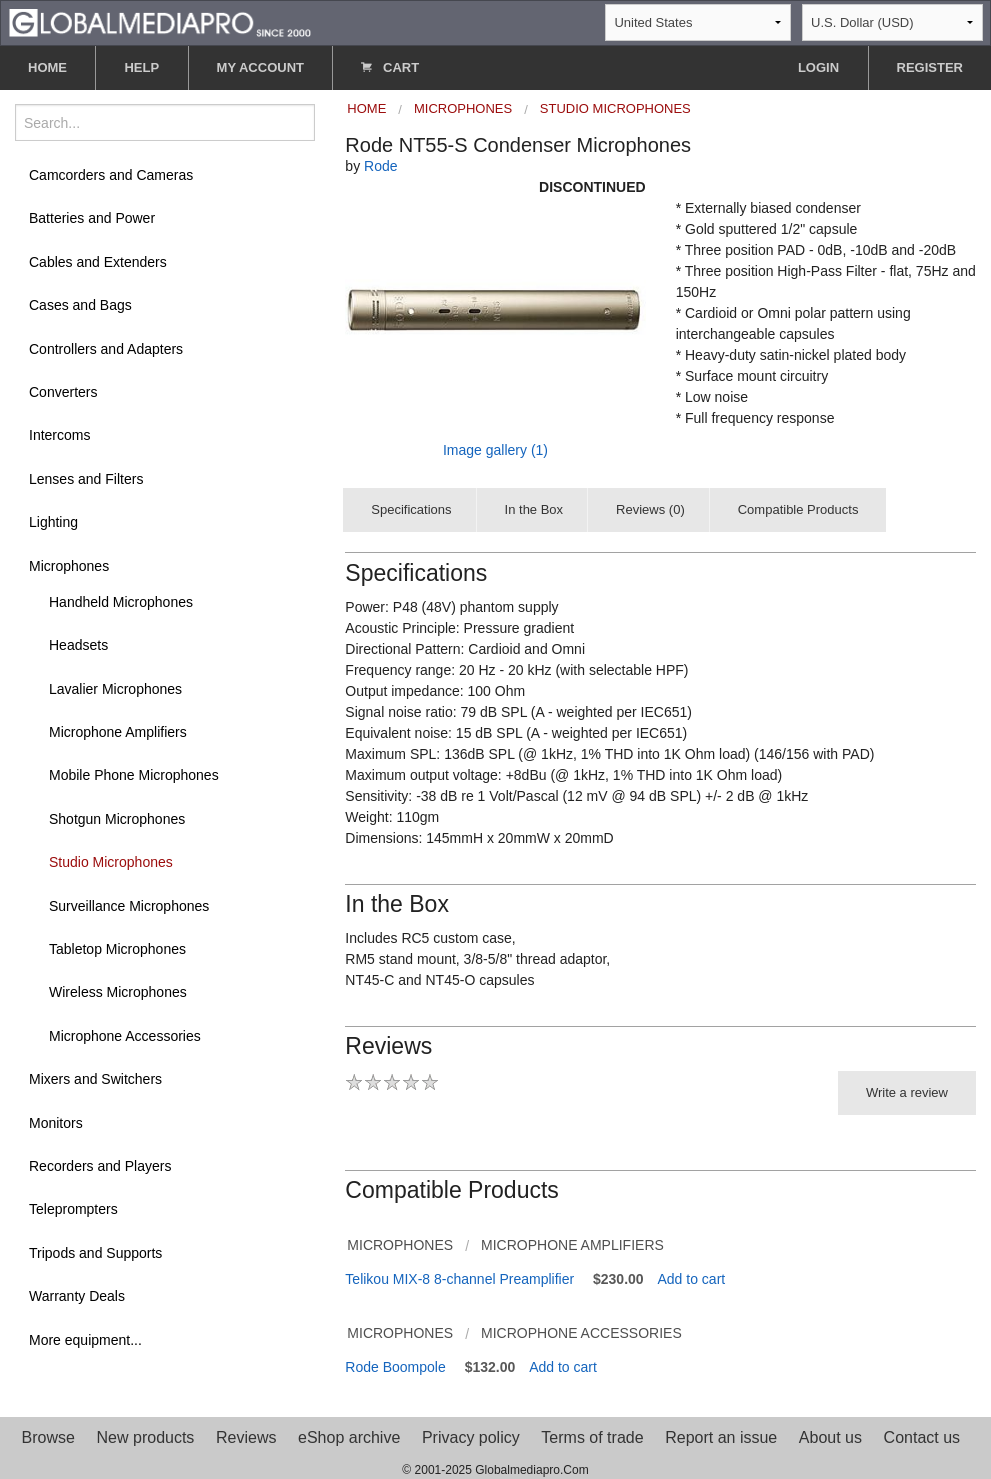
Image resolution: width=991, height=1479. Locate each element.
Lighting (53, 522)
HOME (47, 67)
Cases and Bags (80, 305)
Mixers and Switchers (95, 1079)
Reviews (246, 1437)
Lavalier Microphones (115, 689)
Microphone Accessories (125, 1036)
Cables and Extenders (98, 262)
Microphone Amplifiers (118, 732)
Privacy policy (471, 1437)
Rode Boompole (395, 1367)
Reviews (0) (650, 509)
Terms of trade (592, 1437)
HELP (141, 67)
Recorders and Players (100, 1166)
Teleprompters (73, 1209)
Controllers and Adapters (106, 349)
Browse (48, 1437)
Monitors (56, 1123)
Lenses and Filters (86, 479)
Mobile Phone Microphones (134, 775)
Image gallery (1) (495, 450)
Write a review (907, 1092)
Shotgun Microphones (117, 819)
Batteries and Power (92, 218)
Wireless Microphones (118, 992)
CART (390, 67)
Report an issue (721, 1437)
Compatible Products (798, 509)
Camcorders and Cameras (111, 175)
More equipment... (85, 1340)
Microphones (69, 566)
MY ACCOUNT (260, 67)
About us (830, 1437)
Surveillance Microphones (129, 906)
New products (146, 1437)
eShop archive (349, 1437)
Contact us (922, 1437)
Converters (63, 392)
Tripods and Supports (95, 1253)
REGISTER (930, 67)
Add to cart (692, 1279)
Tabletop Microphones (117, 949)
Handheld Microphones (121, 602)
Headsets (78, 645)
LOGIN (818, 67)
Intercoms (59, 435)
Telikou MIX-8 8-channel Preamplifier (459, 1279)
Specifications (411, 509)
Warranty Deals (77, 1296)
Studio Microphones (111, 862)
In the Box (534, 509)
